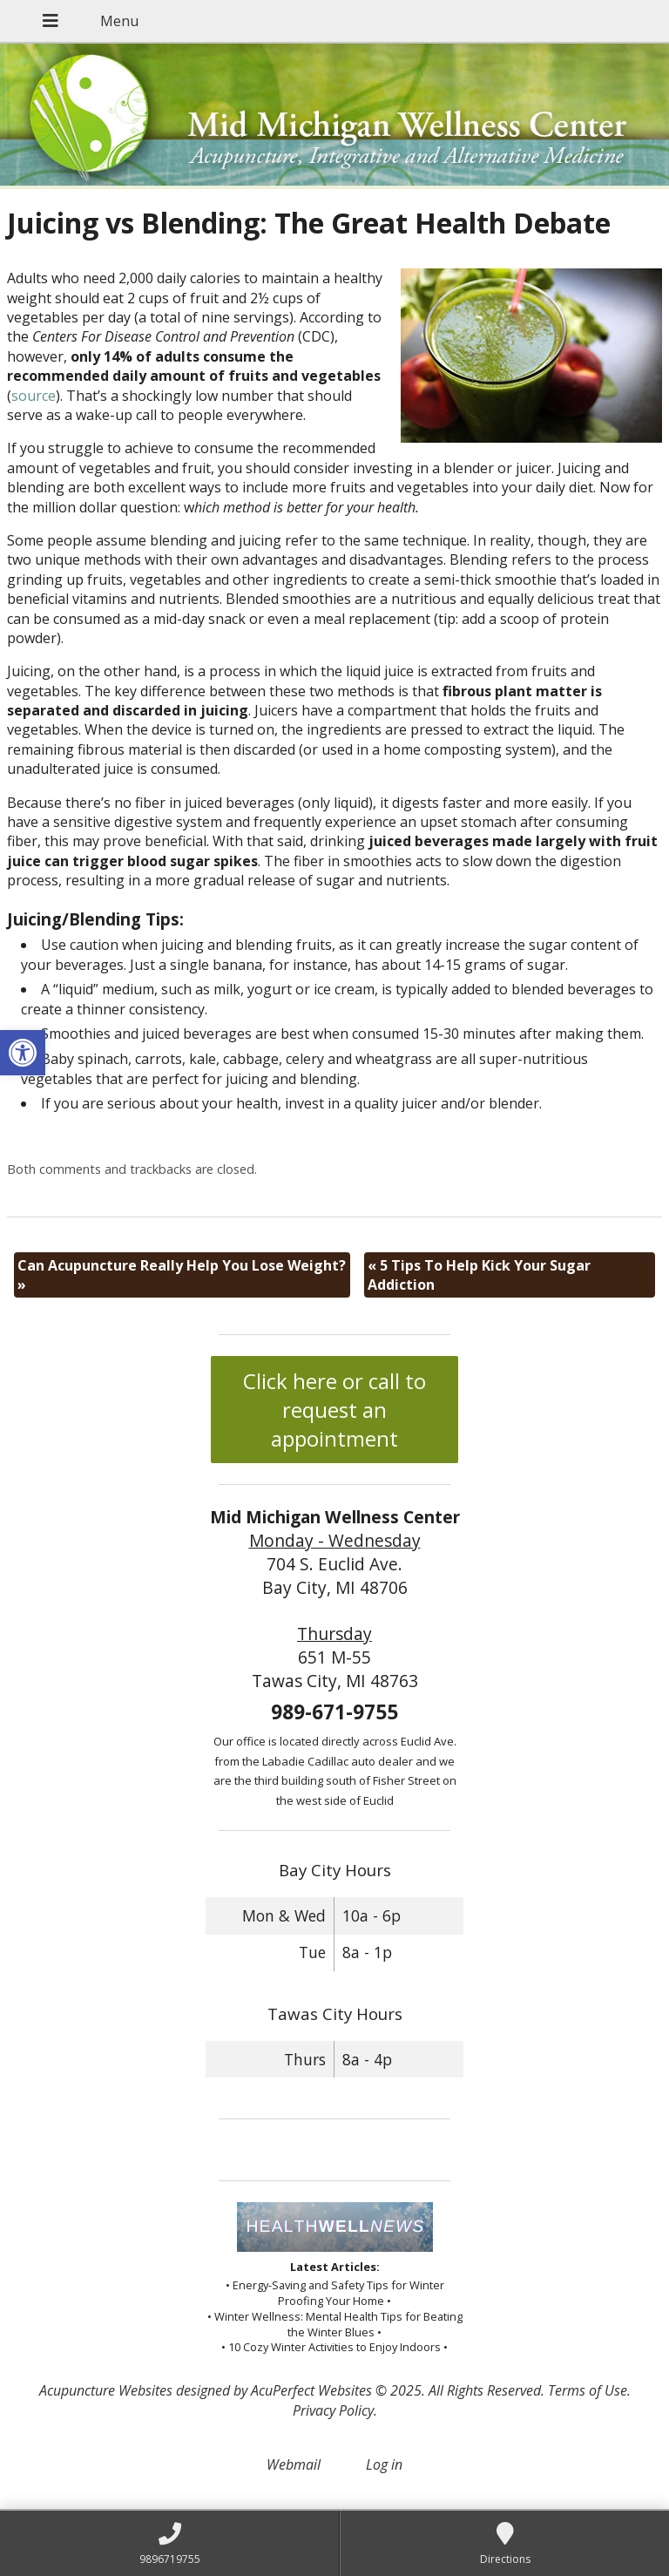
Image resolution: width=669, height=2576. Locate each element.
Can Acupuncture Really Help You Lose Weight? (181, 1275)
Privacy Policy (333, 2410)
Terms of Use (587, 2390)
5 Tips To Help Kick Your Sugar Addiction (479, 1275)
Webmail (294, 2464)
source (33, 395)
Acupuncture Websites (105, 2390)
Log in (384, 2464)
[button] (22, 1052)
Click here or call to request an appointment (334, 1409)
